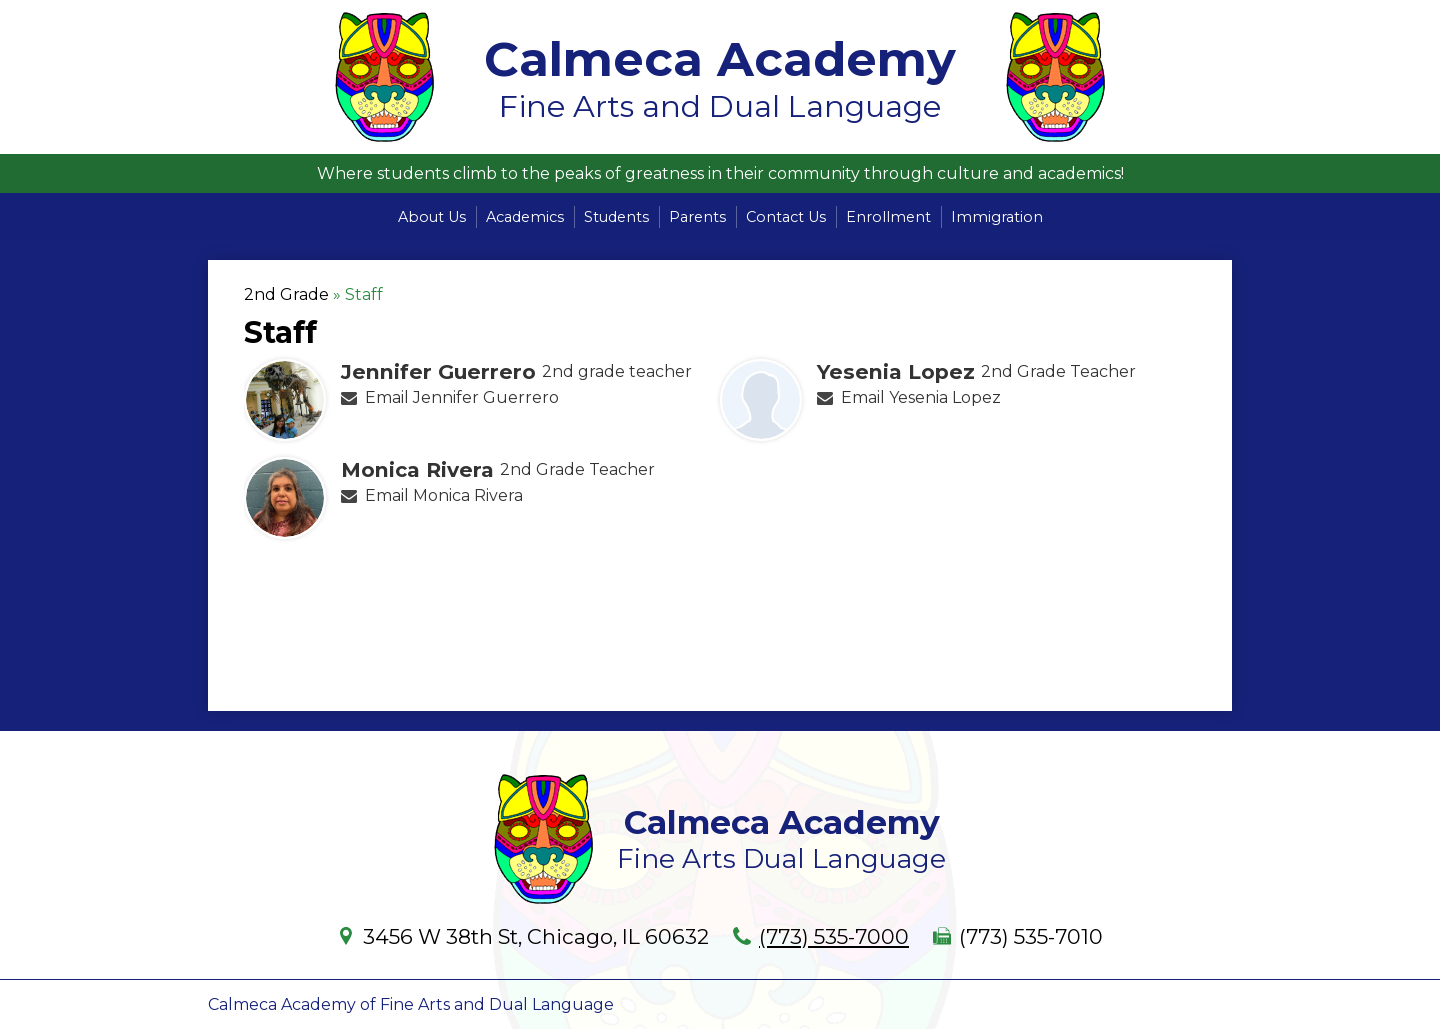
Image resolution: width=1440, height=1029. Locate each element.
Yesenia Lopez (896, 371)
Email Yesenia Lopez (921, 397)
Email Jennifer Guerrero (462, 397)
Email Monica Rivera (444, 495)
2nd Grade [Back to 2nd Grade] (286, 294)
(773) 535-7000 (834, 936)
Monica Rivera (417, 469)
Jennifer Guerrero (438, 371)
